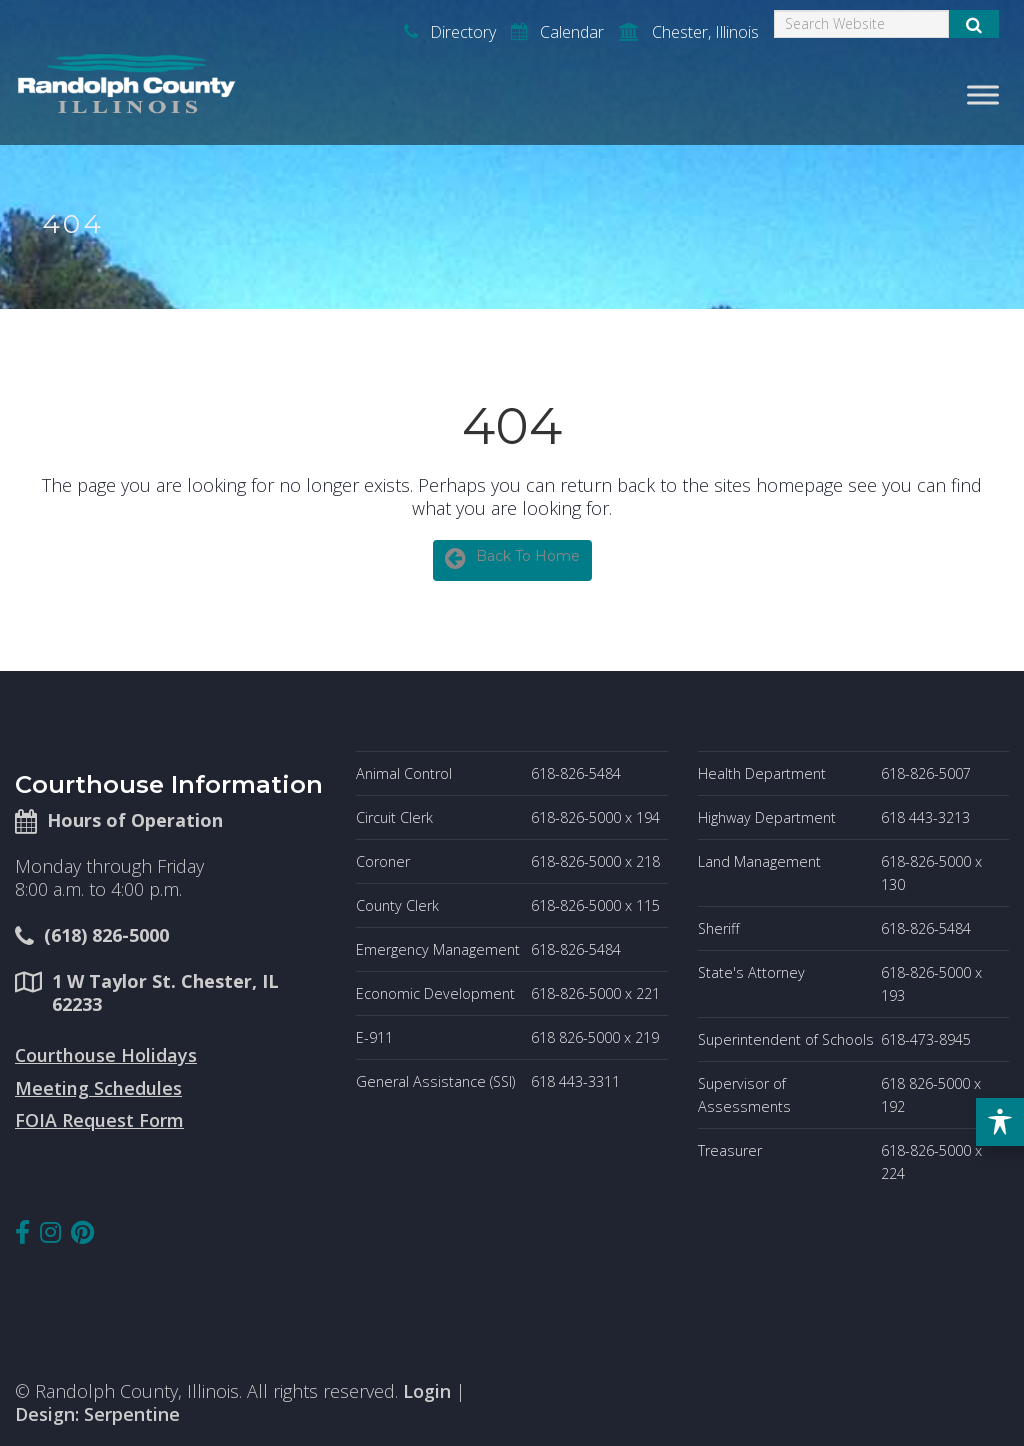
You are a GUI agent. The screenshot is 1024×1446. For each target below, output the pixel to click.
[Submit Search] (974, 24)
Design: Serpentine (97, 1414)
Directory (450, 32)
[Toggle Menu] (983, 94)
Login (427, 1391)
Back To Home (512, 558)
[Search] (861, 24)
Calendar (557, 32)
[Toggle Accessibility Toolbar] (1000, 1122)
